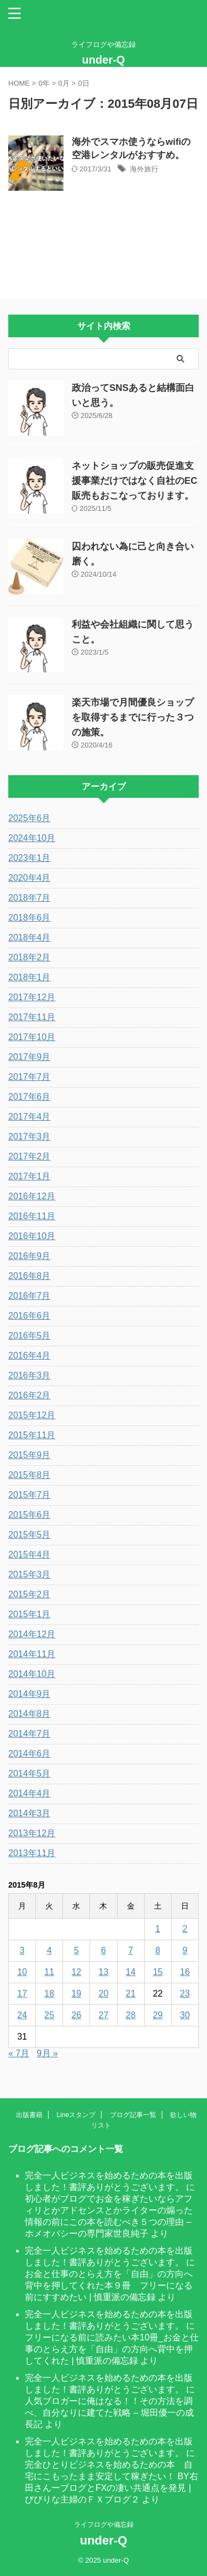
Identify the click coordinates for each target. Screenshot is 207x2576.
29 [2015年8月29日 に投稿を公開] (158, 2015)
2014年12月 (31, 1634)
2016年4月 (29, 1355)
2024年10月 (31, 838)
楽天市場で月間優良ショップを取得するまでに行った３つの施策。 (133, 717)
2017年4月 (29, 1116)
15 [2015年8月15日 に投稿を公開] (158, 1972)
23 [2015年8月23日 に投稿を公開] (185, 1993)
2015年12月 (31, 1415)
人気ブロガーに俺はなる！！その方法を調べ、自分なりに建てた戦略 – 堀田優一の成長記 (109, 2412)
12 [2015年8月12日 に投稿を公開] (76, 1972)
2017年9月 (29, 1057)
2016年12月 (31, 1196)
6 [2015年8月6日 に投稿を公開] (103, 1950)
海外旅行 (144, 169)
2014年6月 (29, 1753)
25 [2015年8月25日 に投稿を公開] (49, 2015)
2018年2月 (29, 957)
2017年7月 (29, 1076)
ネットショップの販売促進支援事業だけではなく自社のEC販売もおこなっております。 (135, 481)
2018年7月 (29, 897)
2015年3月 (29, 1574)
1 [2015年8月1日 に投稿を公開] (157, 1929)
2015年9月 (29, 1455)
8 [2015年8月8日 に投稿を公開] (157, 1950)
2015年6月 (29, 1514)
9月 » (47, 2053)
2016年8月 (29, 1276)
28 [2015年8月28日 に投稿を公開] (131, 2015)
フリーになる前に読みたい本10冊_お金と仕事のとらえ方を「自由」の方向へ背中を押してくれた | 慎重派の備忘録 (112, 2349)
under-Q (103, 60)
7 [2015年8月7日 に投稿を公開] (130, 1950)
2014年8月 (29, 1713)
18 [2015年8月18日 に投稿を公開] (49, 1993)
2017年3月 (29, 1136)
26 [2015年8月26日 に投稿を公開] (76, 2015)
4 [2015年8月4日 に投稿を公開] (49, 1950)
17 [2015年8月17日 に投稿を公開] (22, 1993)
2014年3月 (29, 1813)
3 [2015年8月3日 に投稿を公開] (22, 1950)
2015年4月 (29, 1554)
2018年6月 (29, 917)
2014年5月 (29, 1773)
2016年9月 (29, 1256)
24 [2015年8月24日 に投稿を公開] (22, 2015)
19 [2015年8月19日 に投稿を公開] (76, 1993)
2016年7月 (29, 1295)
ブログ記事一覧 (133, 2115)
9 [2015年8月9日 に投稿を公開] (184, 1950)
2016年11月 (31, 1216)
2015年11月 (31, 1435)
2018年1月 (29, 977)
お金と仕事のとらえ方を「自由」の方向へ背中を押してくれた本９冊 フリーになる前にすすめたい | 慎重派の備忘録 (109, 2285)
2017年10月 (31, 1037)
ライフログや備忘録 (104, 2524)
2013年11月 (31, 1853)
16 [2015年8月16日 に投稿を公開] (185, 1972)
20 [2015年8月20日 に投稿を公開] (104, 1993)
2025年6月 (29, 818)
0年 (44, 83)
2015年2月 (29, 1594)
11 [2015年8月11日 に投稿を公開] (49, 1972)
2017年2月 (29, 1156)
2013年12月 (31, 1833)
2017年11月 (31, 1017)
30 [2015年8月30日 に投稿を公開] (185, 2015)
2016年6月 (29, 1315)
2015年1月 (29, 1614)
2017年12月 (31, 997)
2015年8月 (29, 1475)
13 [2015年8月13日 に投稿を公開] (104, 1972)
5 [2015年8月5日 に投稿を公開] (76, 1950)
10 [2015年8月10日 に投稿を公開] (22, 1972)
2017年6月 (29, 1096)
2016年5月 (29, 1335)
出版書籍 (29, 2115)
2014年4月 (29, 1793)
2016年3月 (29, 1375)
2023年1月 (29, 858)
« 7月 (18, 2053)
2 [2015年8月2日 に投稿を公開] (184, 1929)
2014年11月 (31, 1654)
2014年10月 (31, 1674)
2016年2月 (29, 1395)
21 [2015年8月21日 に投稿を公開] (131, 1993)
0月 (64, 83)
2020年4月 (29, 877)
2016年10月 (31, 1236)
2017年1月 (29, 1176)
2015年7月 (29, 1494)
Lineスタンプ (75, 2115)
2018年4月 (29, 937)
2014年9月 (29, 1694)
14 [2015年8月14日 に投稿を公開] (131, 1972)
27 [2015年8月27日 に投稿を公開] (104, 2015)
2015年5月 (29, 1534)
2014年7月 (29, 1733)
